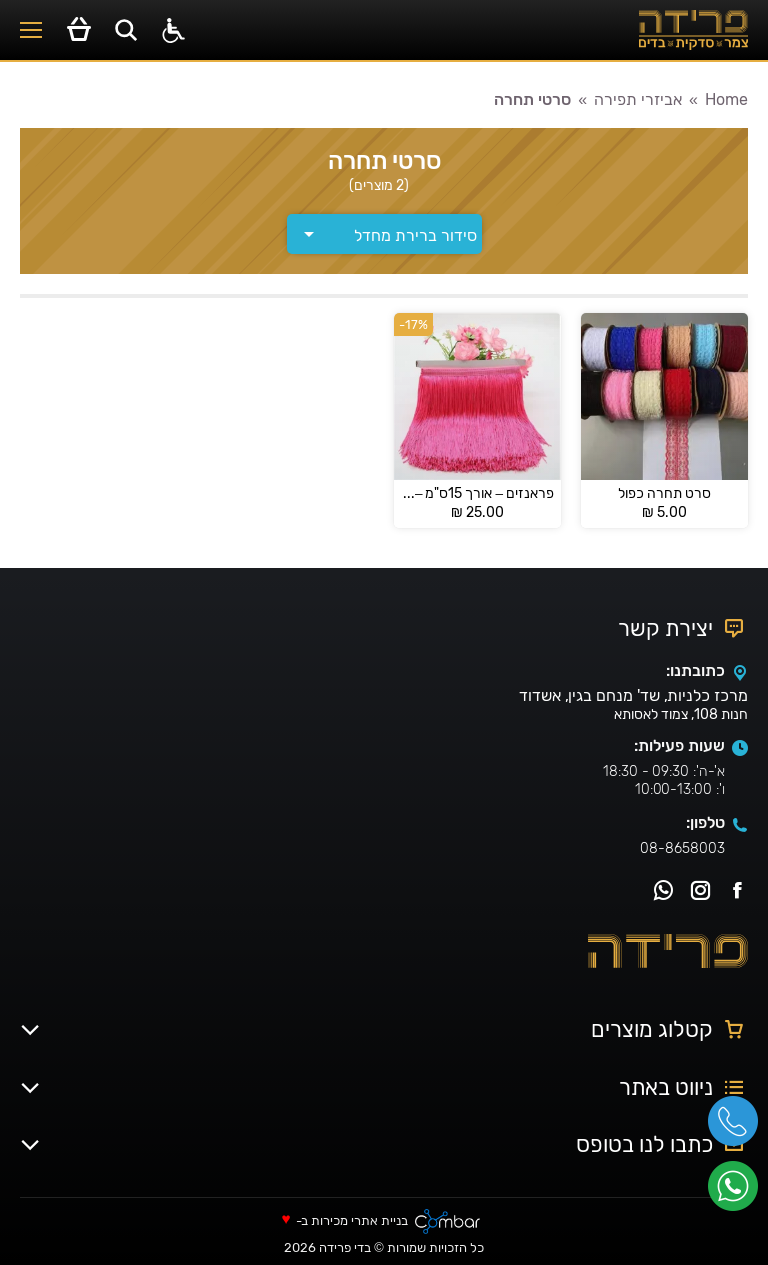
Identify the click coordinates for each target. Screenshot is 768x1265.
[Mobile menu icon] (31, 30)
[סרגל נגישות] (173, 30)
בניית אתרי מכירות (359, 1221)
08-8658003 (682, 848)
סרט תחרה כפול (664, 494)
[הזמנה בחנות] (384, 234)
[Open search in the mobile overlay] (126, 30)
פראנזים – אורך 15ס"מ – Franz (477, 494)
